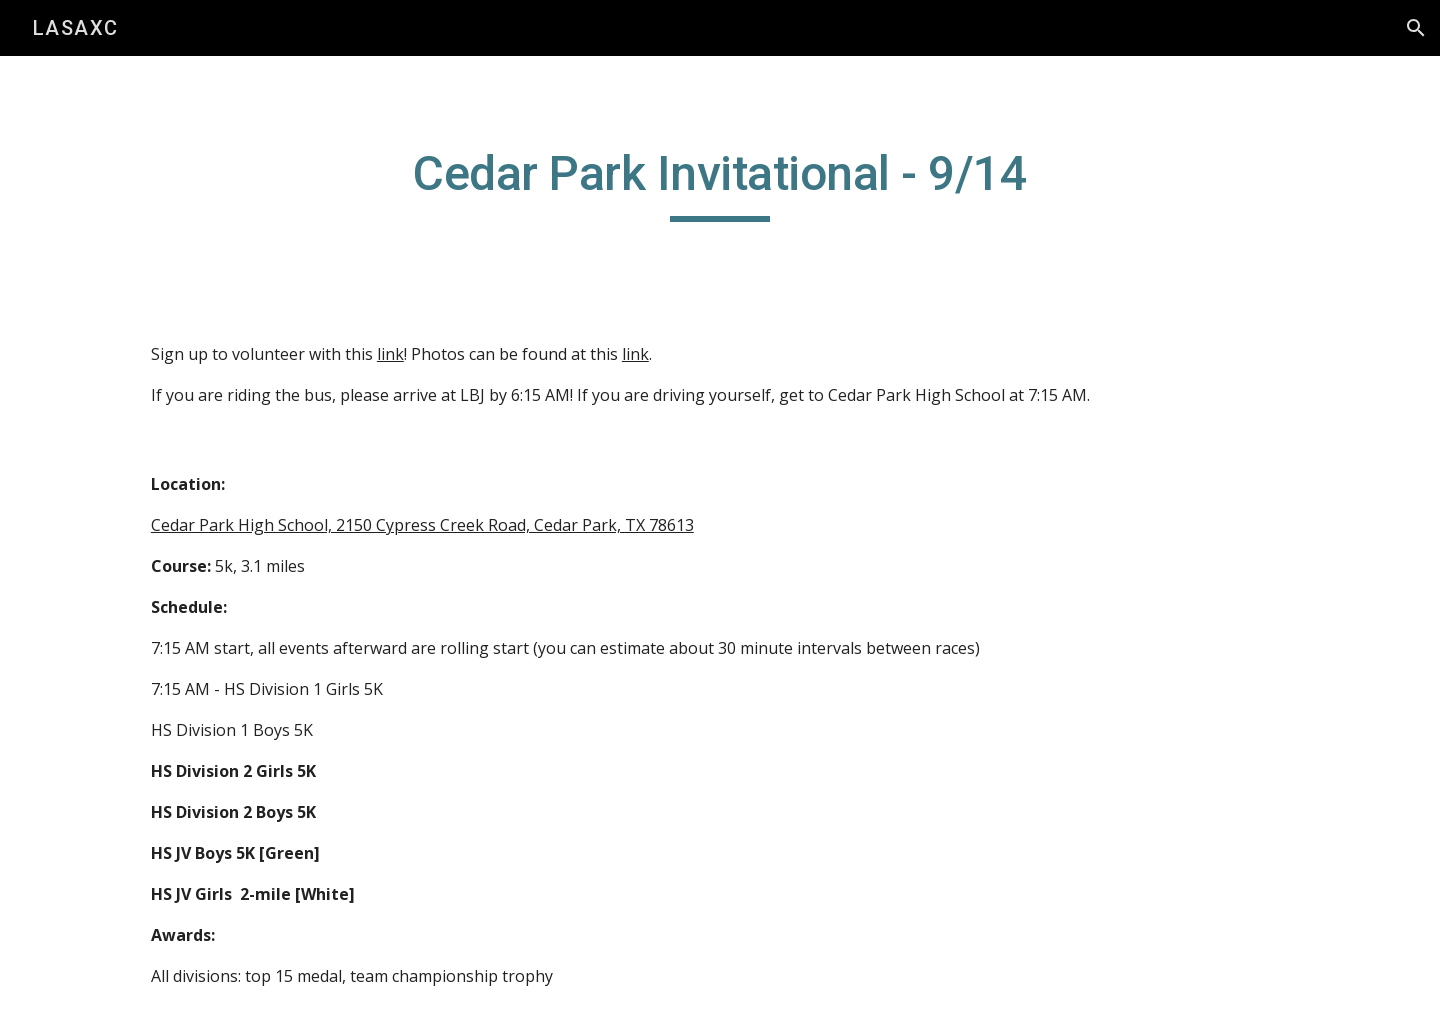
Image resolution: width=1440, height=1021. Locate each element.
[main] (720, 183)
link (390, 354)
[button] (1416, 28)
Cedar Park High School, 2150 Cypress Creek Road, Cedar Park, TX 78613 (422, 525)
